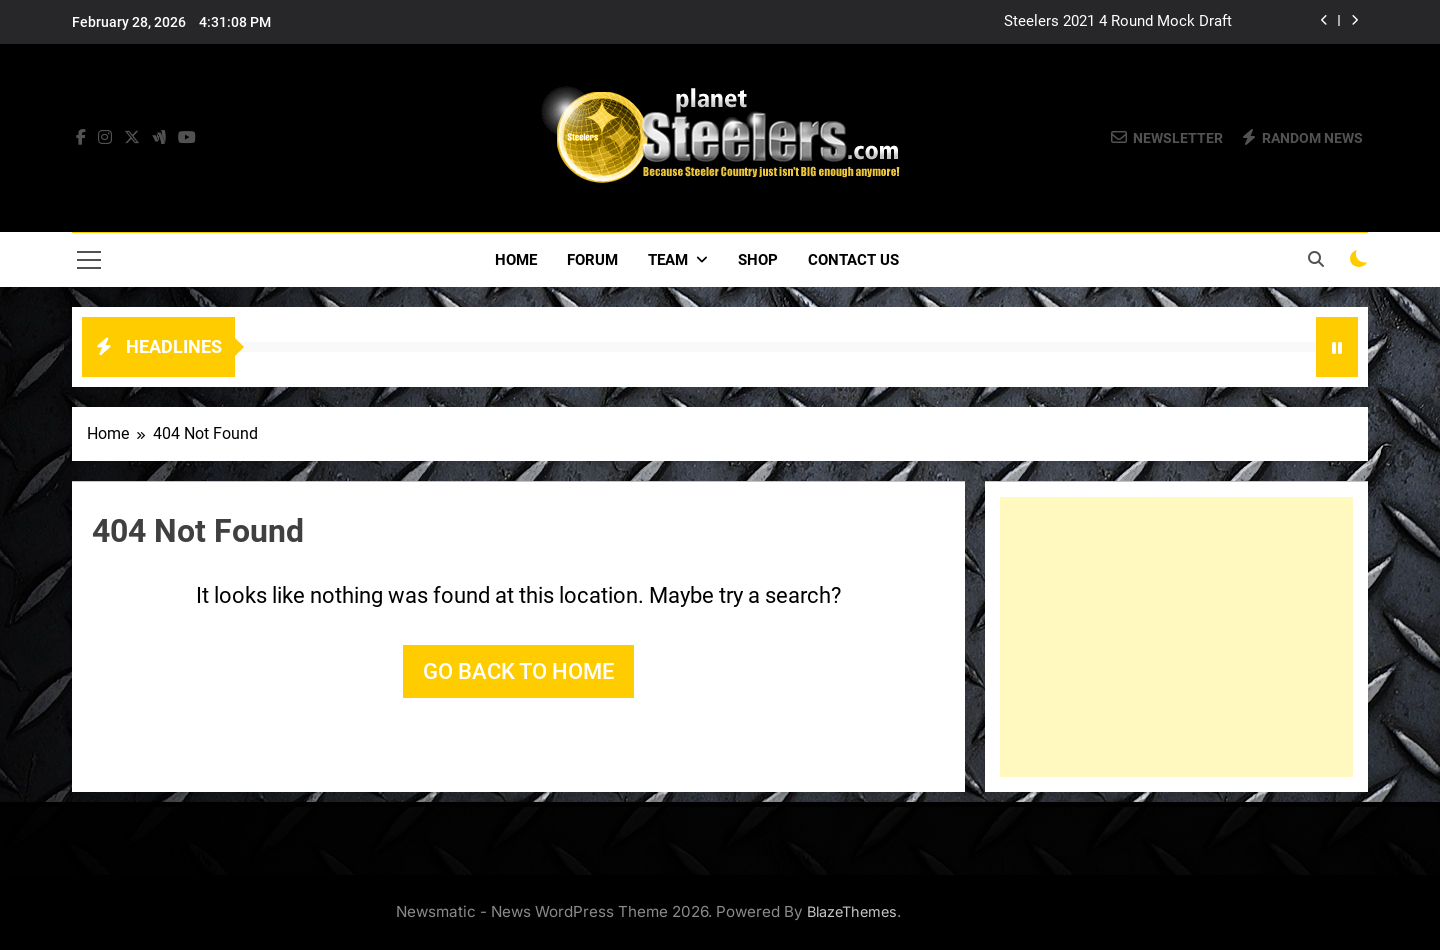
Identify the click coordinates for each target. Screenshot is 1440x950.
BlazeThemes (852, 911)
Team (668, 260)
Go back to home (518, 671)
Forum (592, 260)
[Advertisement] (1176, 637)
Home (516, 260)
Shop (758, 260)
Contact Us (853, 260)
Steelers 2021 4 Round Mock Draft (1118, 22)
